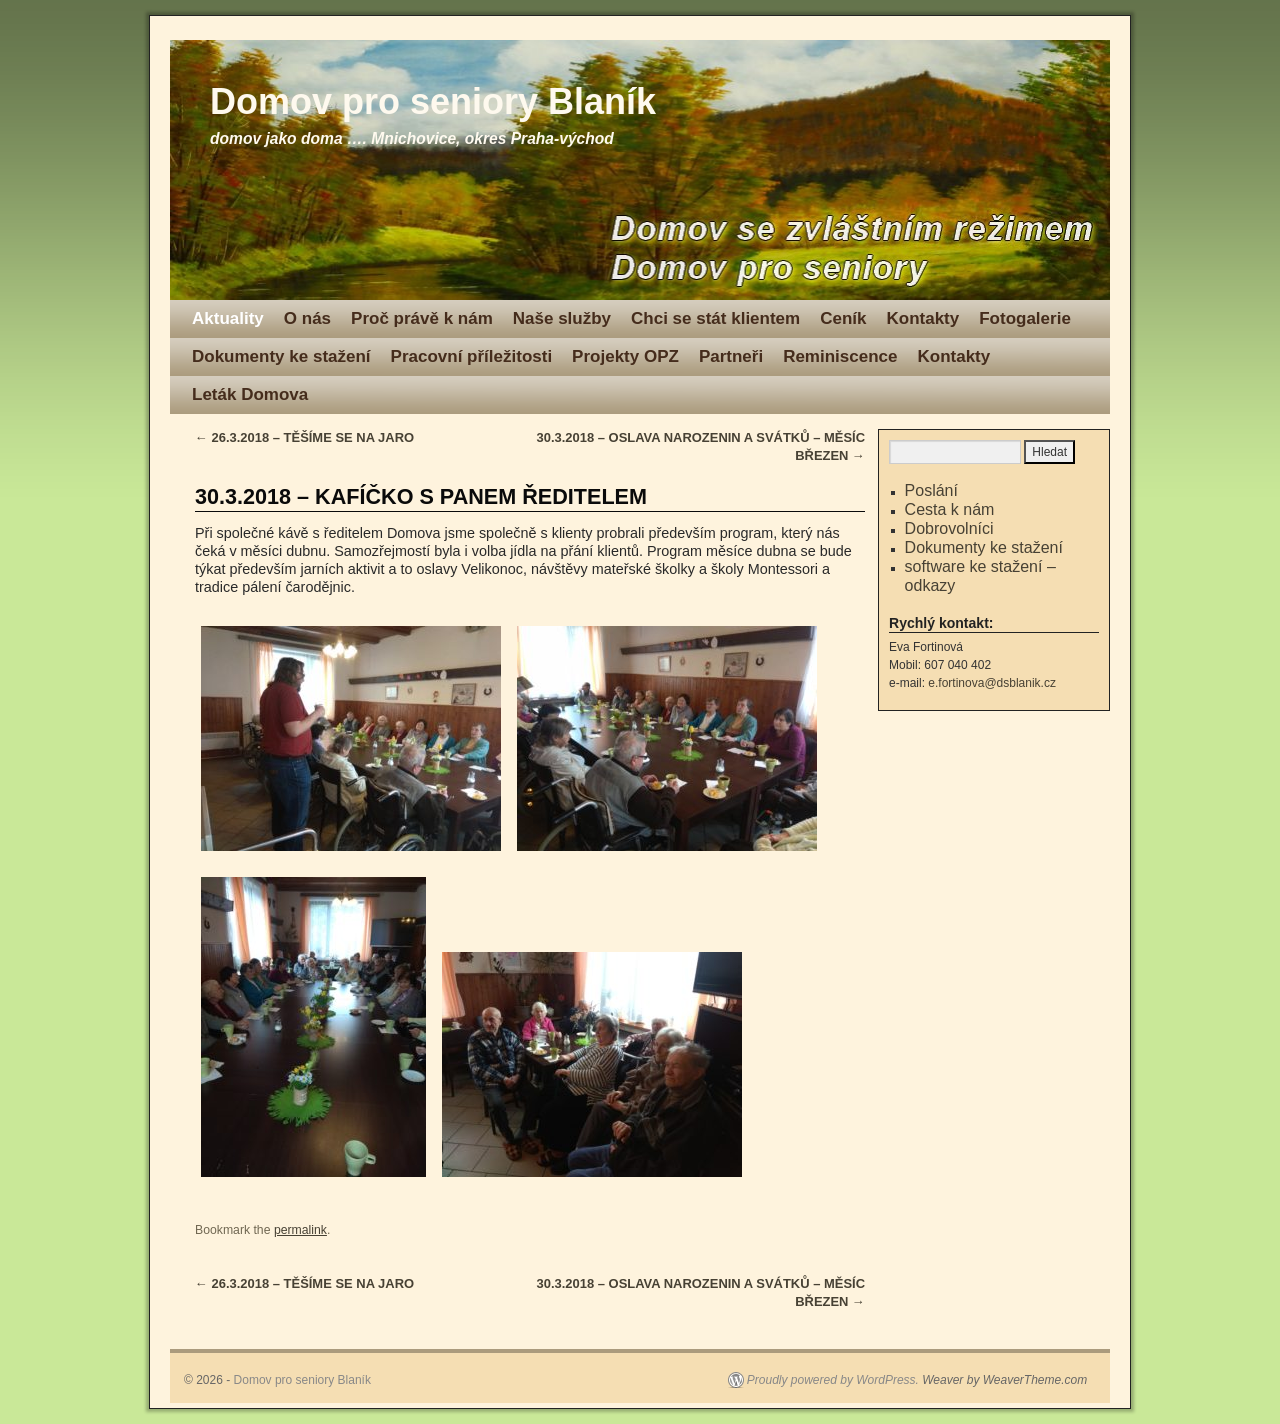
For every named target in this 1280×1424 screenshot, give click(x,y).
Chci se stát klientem (715, 318)
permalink (300, 1230)
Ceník (843, 318)
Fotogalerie (1025, 318)
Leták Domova (250, 394)
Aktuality (228, 318)
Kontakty (922, 318)
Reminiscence (840, 356)
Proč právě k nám (422, 318)
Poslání (931, 490)
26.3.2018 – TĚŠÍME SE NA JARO (304, 437)
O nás (307, 318)
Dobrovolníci (949, 528)
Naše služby (562, 318)
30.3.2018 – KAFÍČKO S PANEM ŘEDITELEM (421, 496)
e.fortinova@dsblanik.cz (992, 683)
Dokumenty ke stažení (281, 356)
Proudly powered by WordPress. (833, 1380)
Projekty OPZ (625, 356)
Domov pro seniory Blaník (433, 101)
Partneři (731, 356)
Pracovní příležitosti (472, 356)
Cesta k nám (950, 509)
